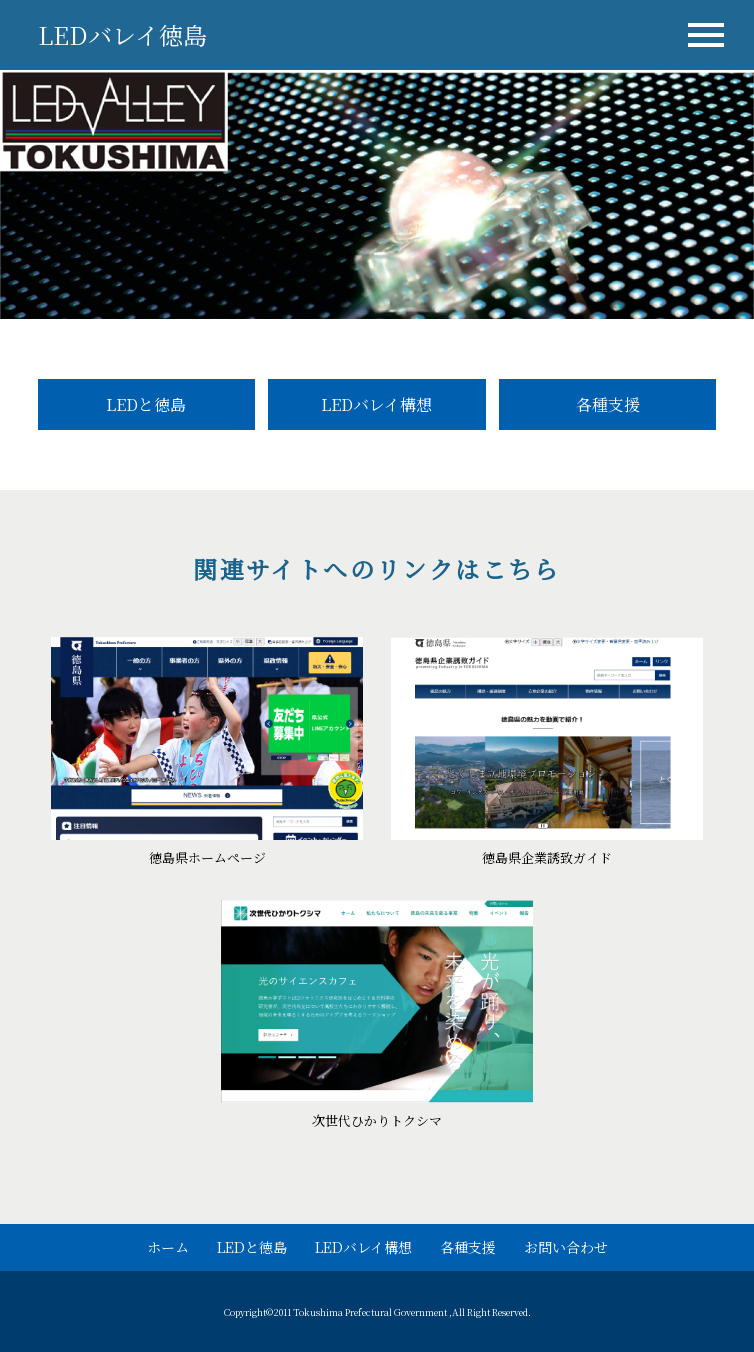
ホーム (168, 1247)
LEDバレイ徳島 (122, 34)
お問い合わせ (566, 1247)
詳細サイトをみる (207, 757)
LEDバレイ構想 (376, 404)
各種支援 (608, 404)
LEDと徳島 (146, 404)
